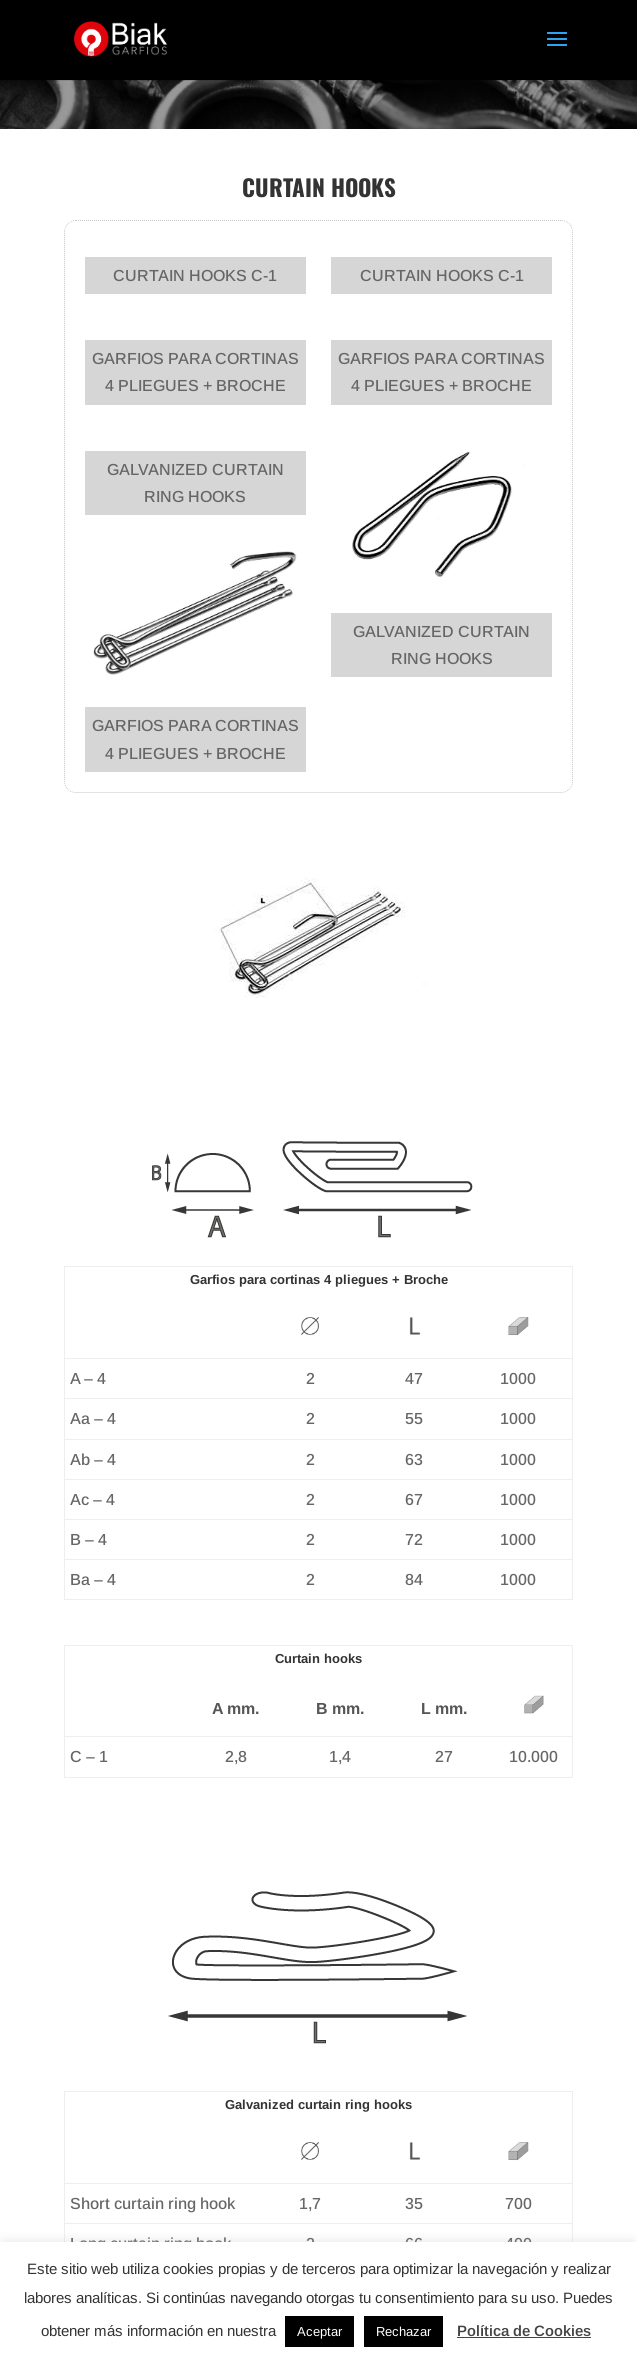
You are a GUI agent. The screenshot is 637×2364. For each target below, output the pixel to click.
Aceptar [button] (319, 2331)
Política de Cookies (524, 2330)
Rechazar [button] (403, 2331)
